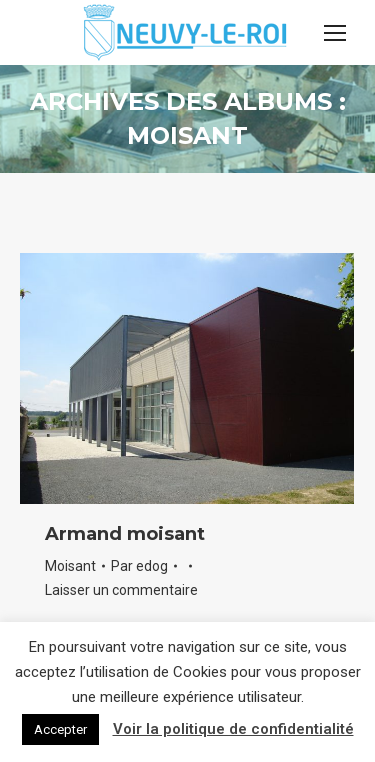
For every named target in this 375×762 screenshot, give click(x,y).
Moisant (70, 566)
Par (139, 566)
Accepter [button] (60, 729)
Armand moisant (125, 534)
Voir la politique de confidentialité (233, 729)
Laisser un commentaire (121, 590)
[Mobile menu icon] (335, 33)
